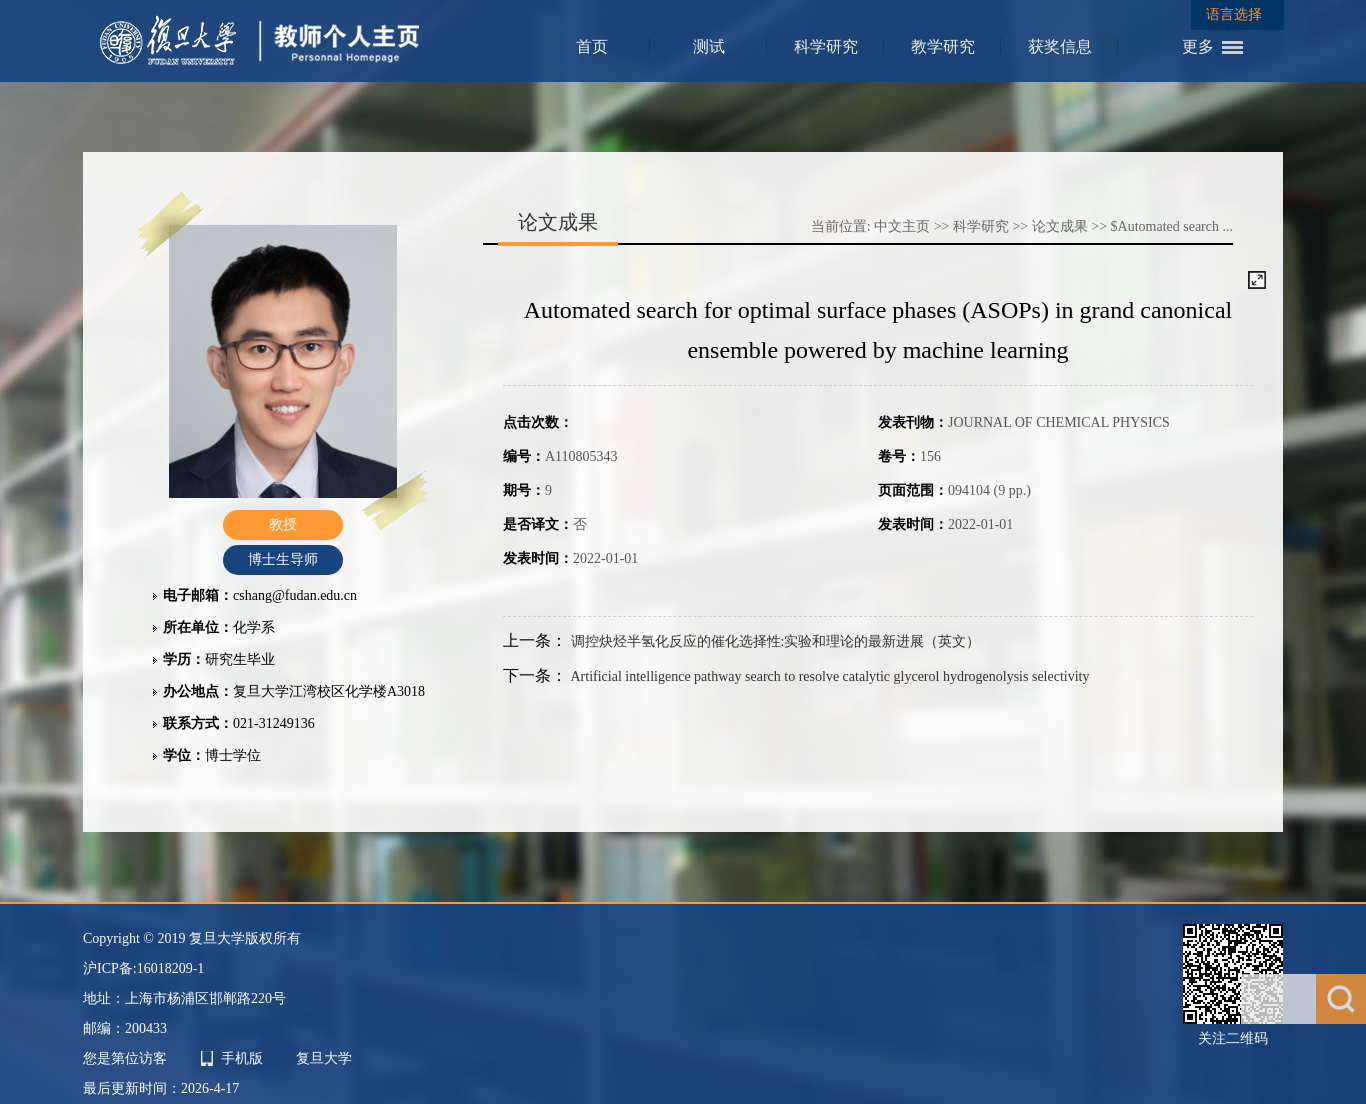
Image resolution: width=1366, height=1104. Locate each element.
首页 (592, 46)
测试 (709, 46)
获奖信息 (1060, 46)
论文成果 (1060, 226)
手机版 (242, 1058)
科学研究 (826, 46)
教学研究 (943, 46)
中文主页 (902, 226)
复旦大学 (324, 1058)
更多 (1198, 46)
